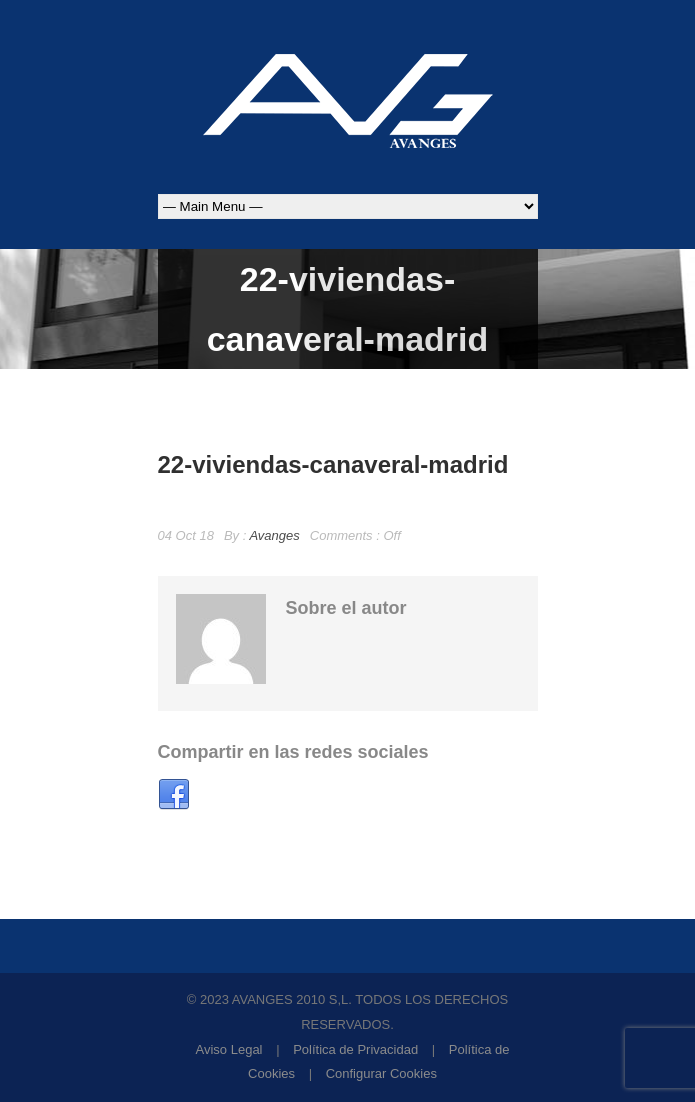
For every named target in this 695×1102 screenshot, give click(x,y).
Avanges (274, 535)
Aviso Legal (229, 1049)
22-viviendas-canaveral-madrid (333, 464)
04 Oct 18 (186, 535)
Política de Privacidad (355, 1049)
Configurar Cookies (381, 1073)
